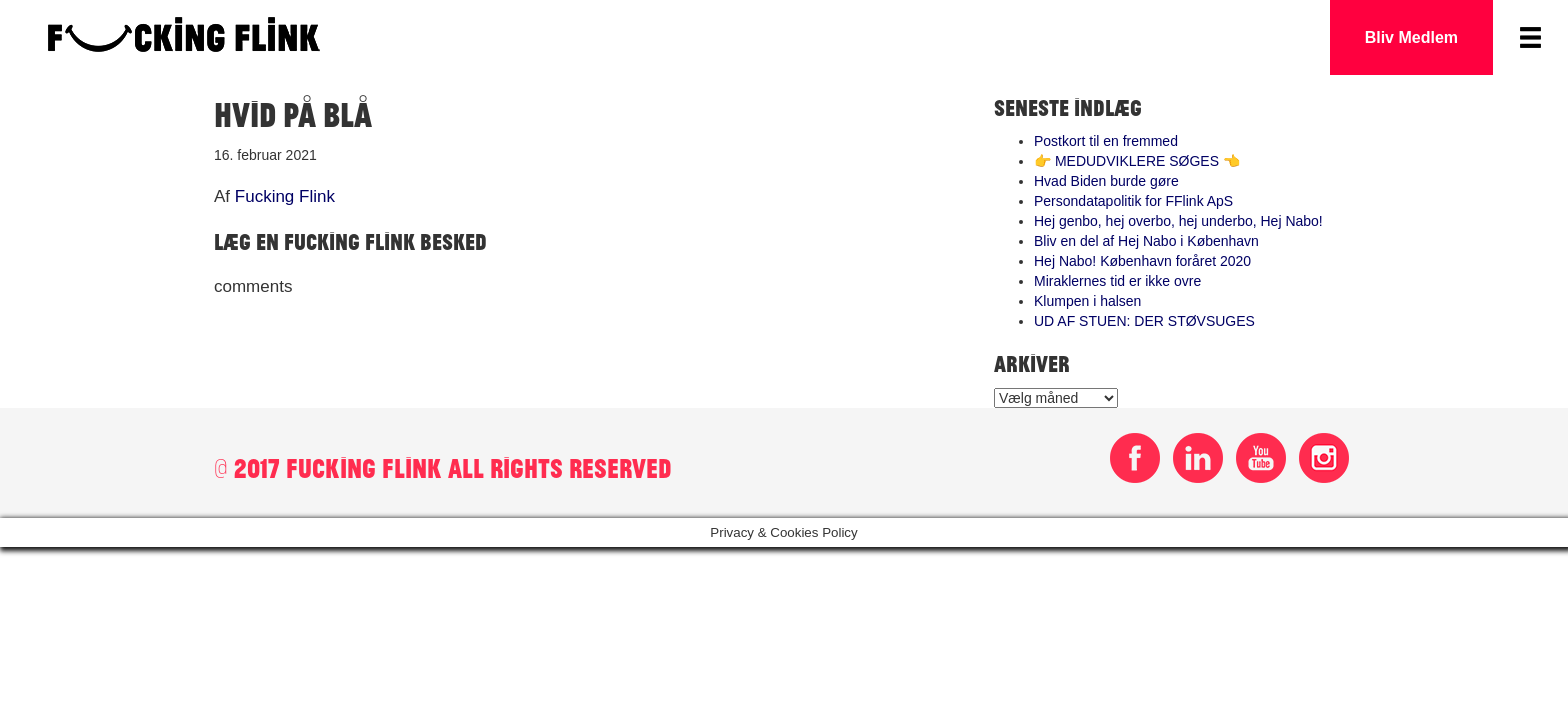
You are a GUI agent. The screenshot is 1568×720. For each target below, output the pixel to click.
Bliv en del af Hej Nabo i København (1146, 241)
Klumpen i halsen (1087, 301)
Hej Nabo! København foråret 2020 (1142, 261)
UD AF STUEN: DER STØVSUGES (1144, 321)
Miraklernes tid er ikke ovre (1117, 281)
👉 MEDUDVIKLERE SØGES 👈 (1137, 161)
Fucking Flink (285, 196)
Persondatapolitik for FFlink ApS (1133, 201)
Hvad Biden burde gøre (1106, 181)
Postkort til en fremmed (1106, 141)
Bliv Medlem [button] (1411, 37)
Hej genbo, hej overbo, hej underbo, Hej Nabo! (1178, 221)
